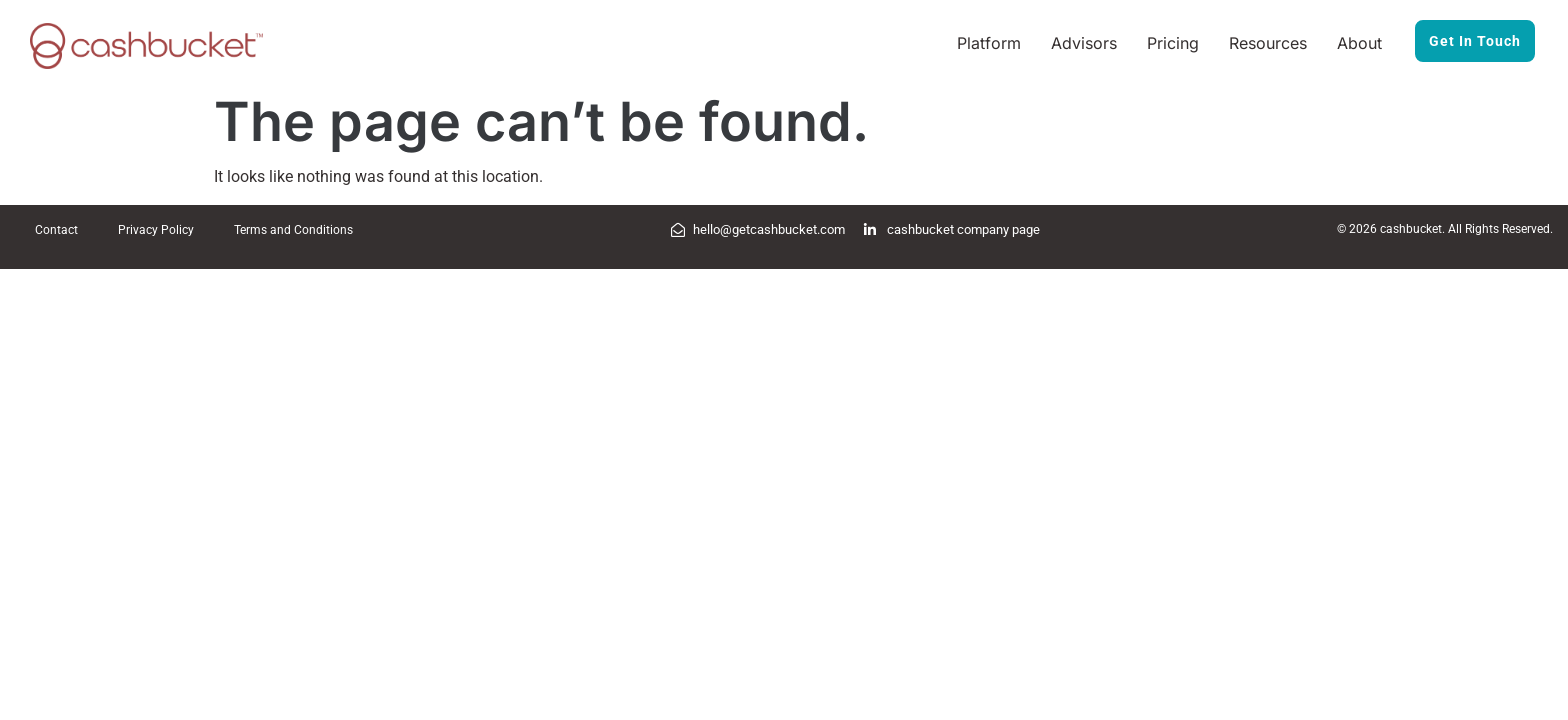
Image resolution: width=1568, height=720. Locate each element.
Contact (56, 230)
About (1359, 43)
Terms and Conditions (293, 230)
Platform (989, 43)
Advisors (1084, 43)
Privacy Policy (156, 230)
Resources (1268, 43)
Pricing (1173, 43)
